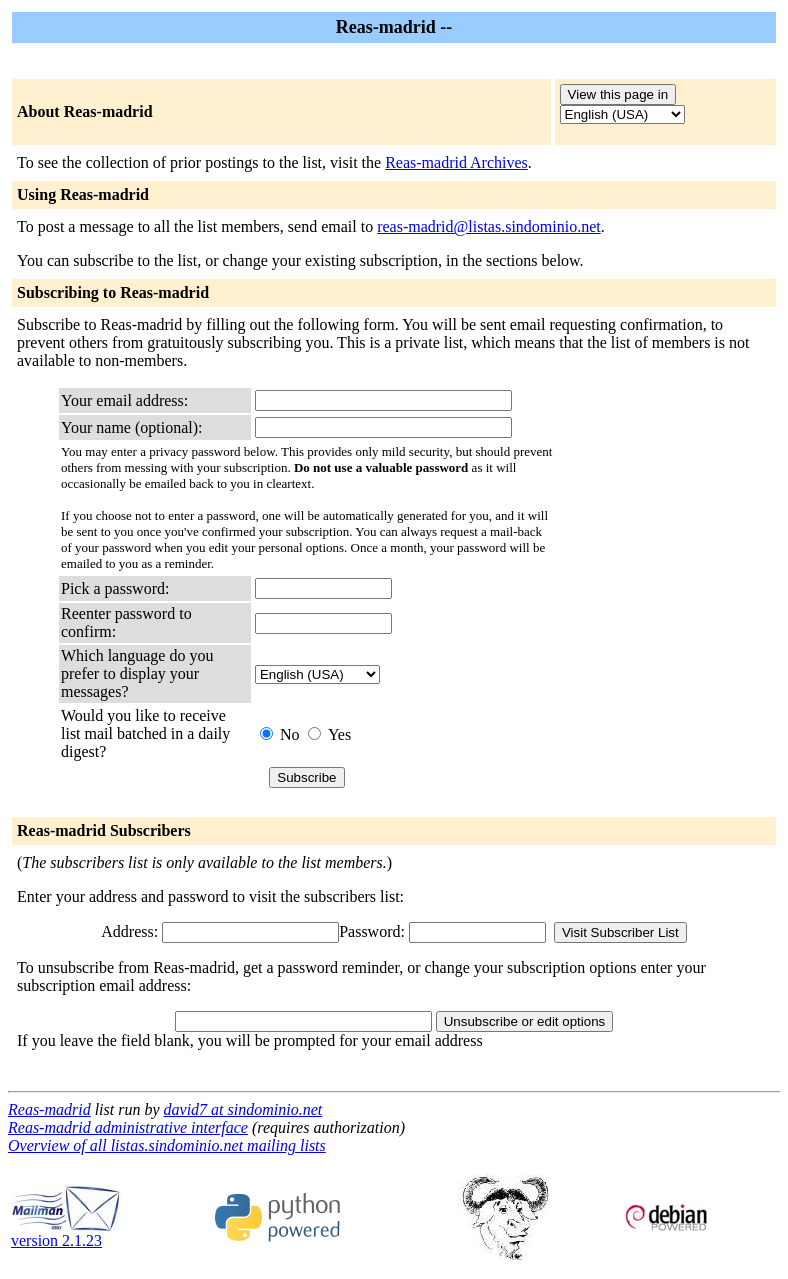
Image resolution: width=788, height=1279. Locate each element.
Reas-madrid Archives (456, 162)
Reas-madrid (49, 1109)
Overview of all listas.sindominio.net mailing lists (167, 1145)
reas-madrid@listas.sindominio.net (489, 226)
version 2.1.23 (66, 1233)
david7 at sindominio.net (243, 1109)
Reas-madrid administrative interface (128, 1127)
